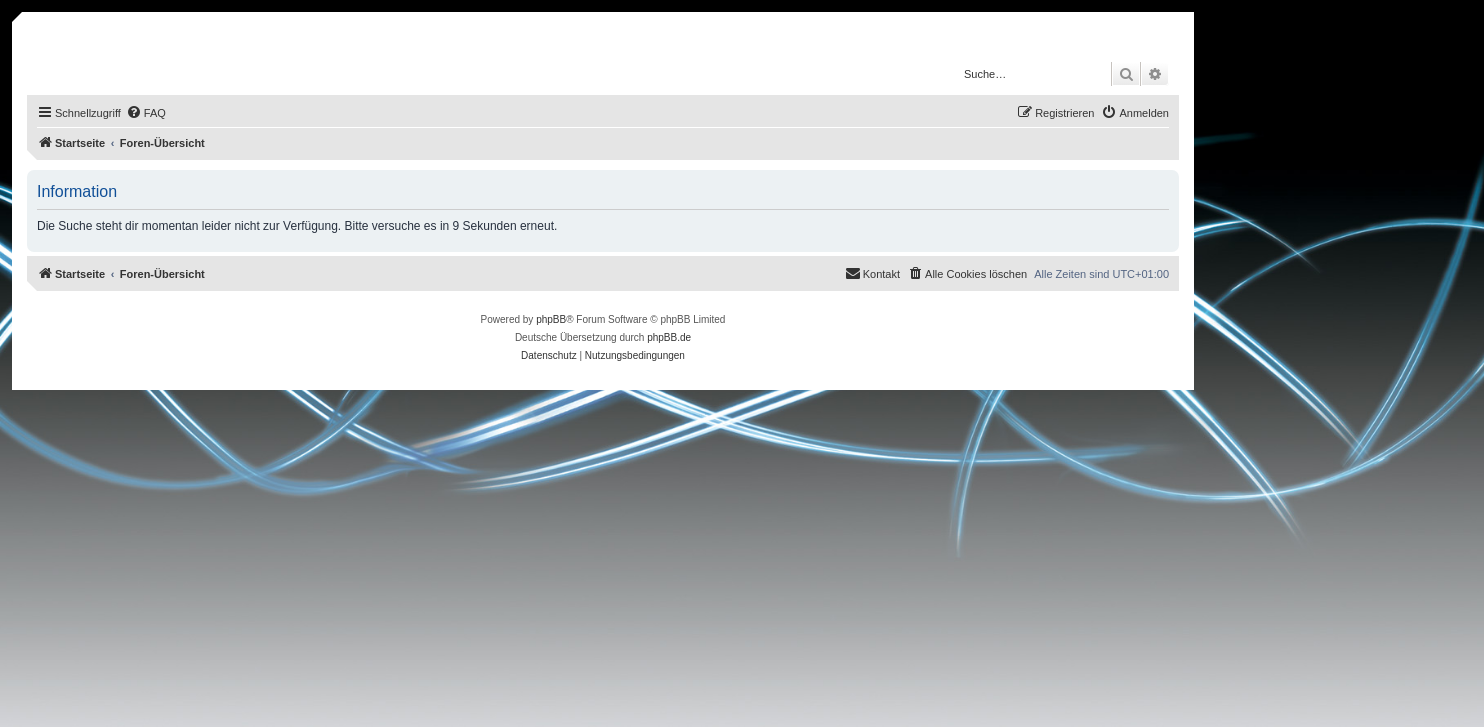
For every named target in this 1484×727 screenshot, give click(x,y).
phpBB (551, 319)
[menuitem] (146, 113)
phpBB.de (669, 337)
